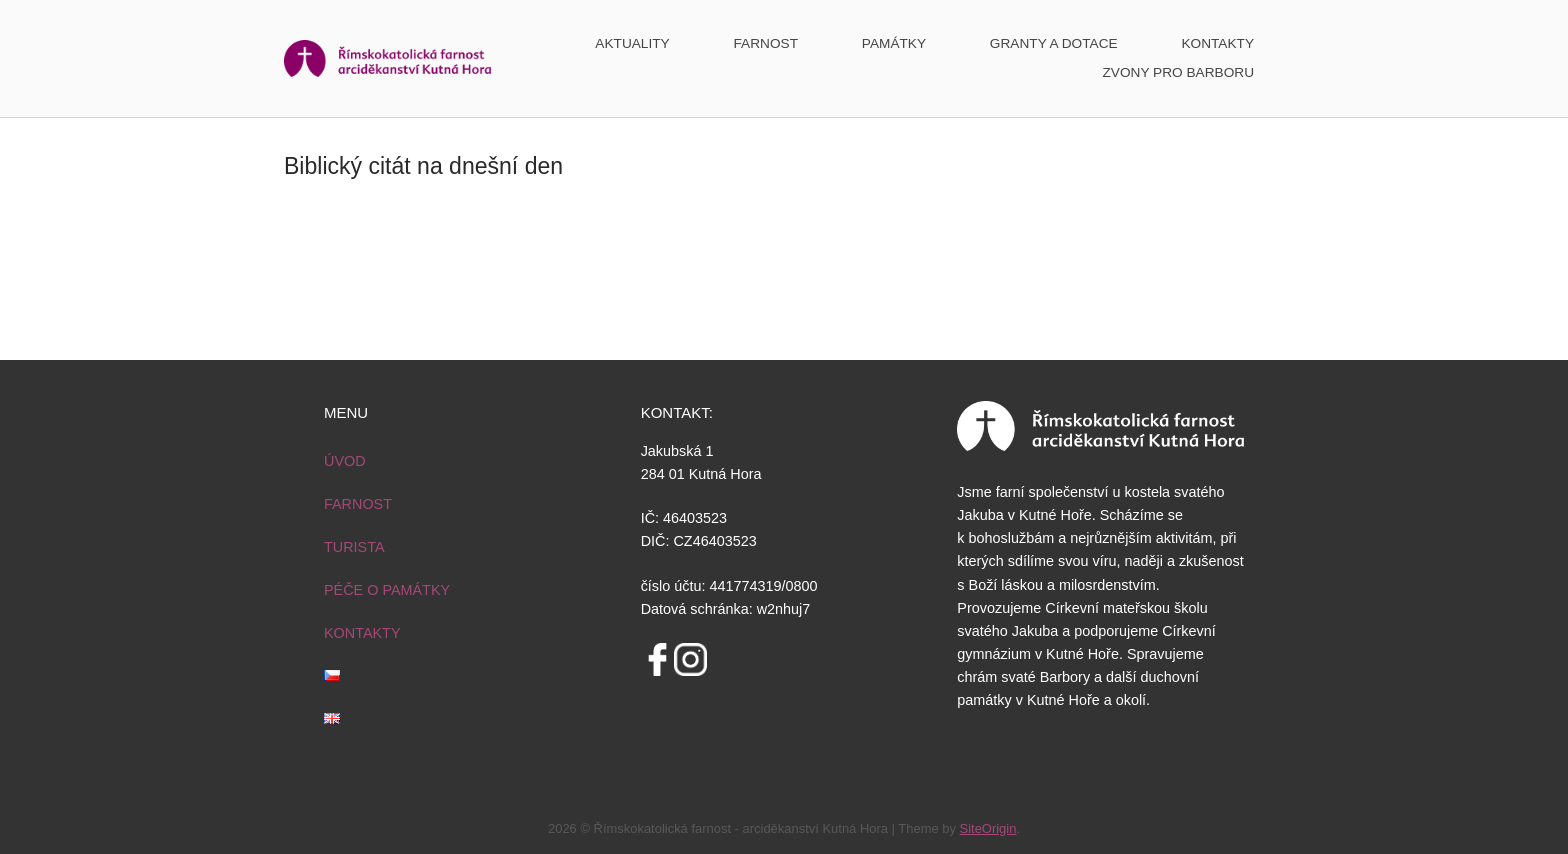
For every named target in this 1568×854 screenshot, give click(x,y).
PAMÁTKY (894, 43)
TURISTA (354, 547)
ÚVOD (345, 461)
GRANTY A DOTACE (1054, 43)
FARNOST (766, 43)
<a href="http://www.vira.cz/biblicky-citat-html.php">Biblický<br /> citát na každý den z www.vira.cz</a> (784, 297)
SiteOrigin (988, 828)
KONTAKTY (1217, 43)
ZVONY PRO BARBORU (1178, 72)
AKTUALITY (632, 43)
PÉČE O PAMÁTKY (387, 590)
